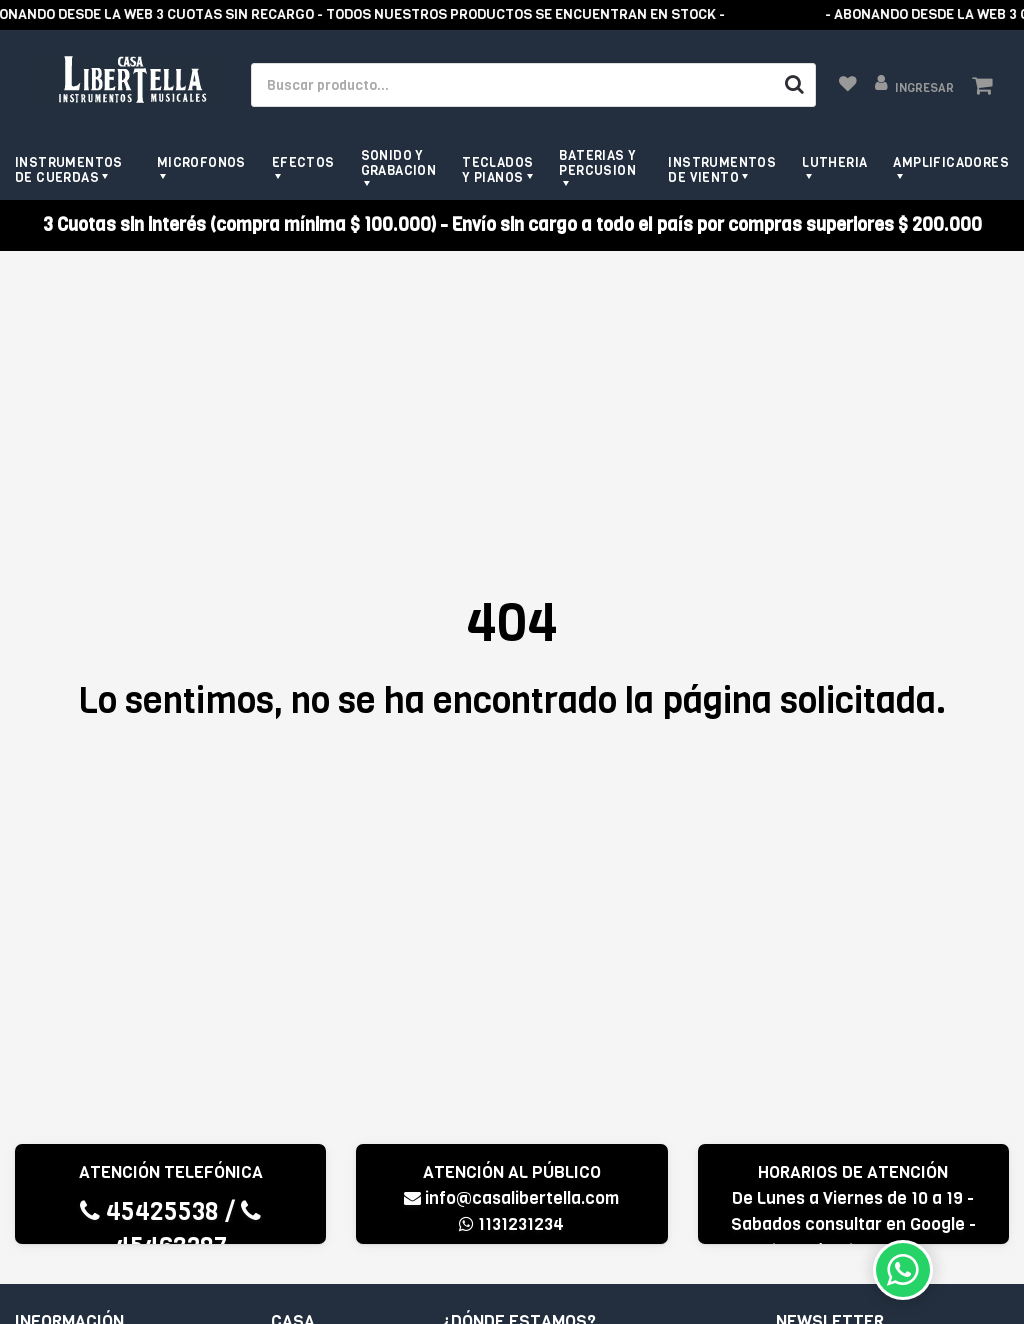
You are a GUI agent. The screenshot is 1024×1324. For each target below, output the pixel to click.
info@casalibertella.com (511, 1198)
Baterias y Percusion (597, 163)
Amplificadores (951, 162)
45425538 (149, 1211)
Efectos (303, 162)
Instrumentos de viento (722, 170)
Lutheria (834, 162)
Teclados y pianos (497, 170)
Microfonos (201, 162)
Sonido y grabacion (399, 163)
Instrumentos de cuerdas (69, 170)
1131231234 (511, 1224)
